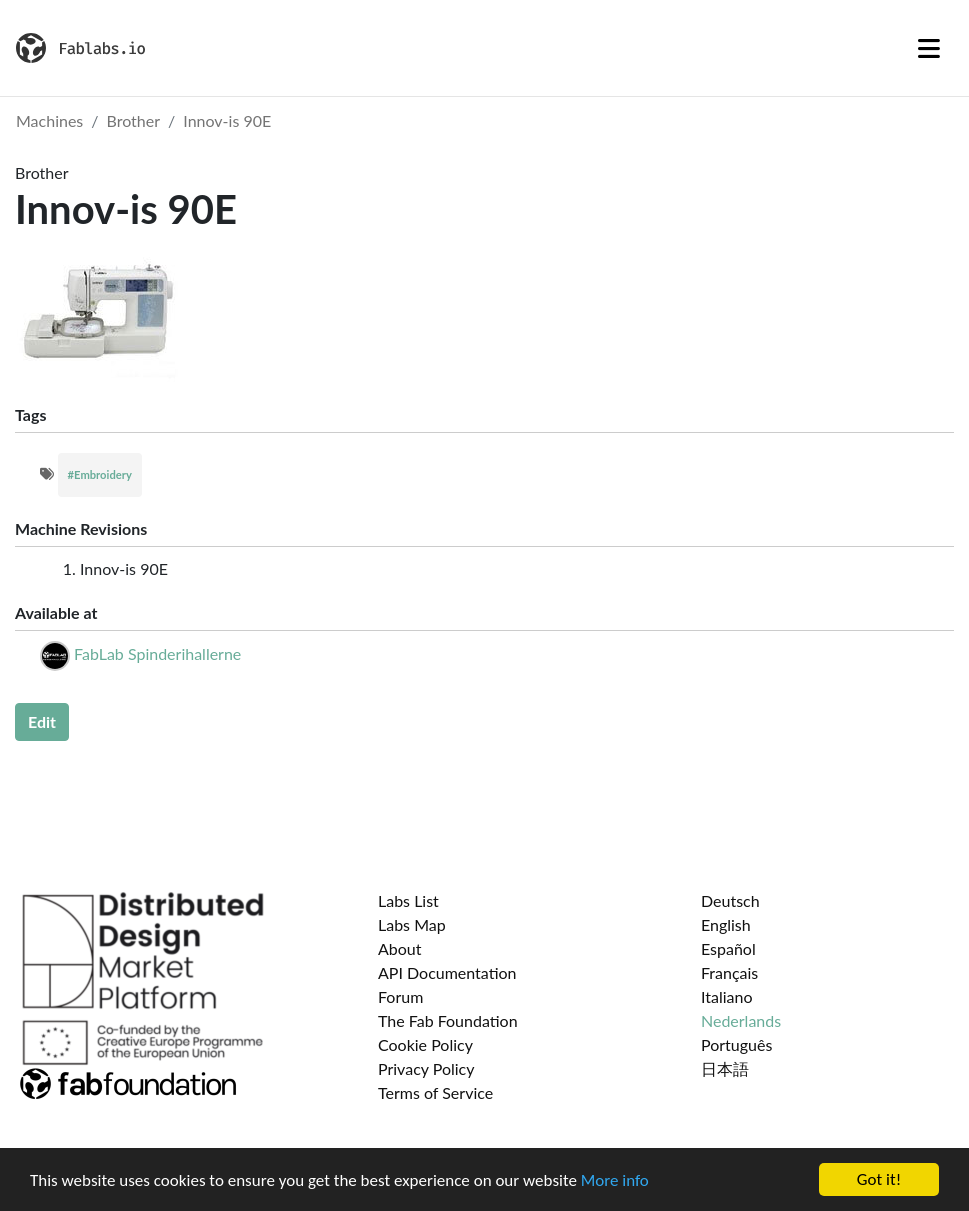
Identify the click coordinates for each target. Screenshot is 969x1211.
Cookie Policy (425, 1044)
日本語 (725, 1068)
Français (729, 972)
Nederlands (741, 1020)
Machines (49, 120)
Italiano (727, 996)
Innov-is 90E (227, 120)
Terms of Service (435, 1092)
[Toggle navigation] (929, 48)
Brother (134, 120)
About (400, 948)
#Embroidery (100, 474)
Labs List (408, 900)
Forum (400, 996)
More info (615, 1180)
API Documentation (447, 972)
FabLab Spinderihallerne (157, 653)
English (726, 924)
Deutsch (730, 900)
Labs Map (412, 924)
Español (728, 948)
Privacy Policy (426, 1068)
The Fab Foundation (448, 1020)
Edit (42, 721)
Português (736, 1044)
